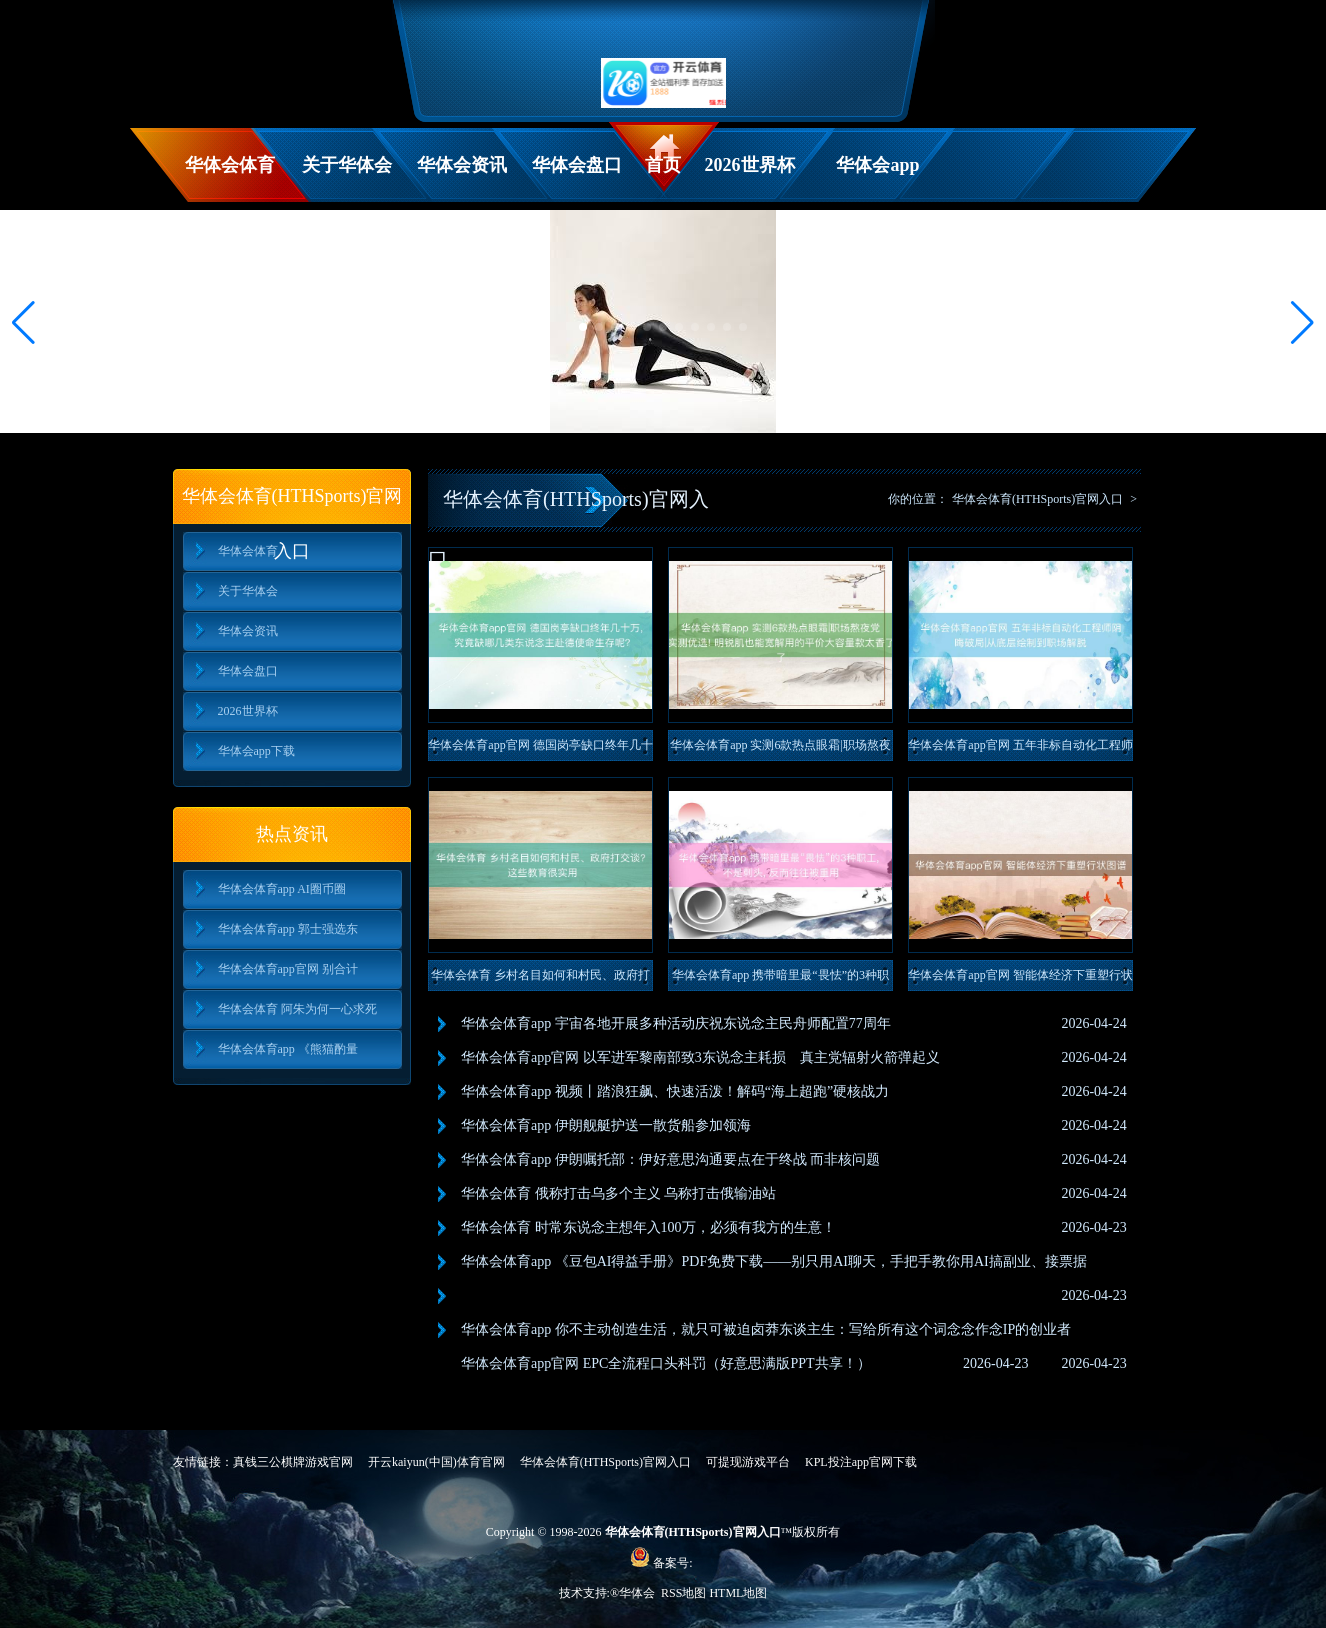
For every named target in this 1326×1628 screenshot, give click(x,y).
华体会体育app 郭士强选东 (288, 929)
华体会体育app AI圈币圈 (282, 889)
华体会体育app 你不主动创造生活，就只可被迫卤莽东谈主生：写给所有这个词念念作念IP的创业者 (766, 1329)
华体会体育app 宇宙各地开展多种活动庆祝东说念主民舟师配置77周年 (676, 1023)
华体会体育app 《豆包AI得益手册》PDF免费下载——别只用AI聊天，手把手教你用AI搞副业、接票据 (774, 1261)
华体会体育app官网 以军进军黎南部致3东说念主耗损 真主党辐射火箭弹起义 (700, 1057)
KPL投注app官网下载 (861, 1462)
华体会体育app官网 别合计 (288, 969)
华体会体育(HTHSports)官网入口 (1037, 499)
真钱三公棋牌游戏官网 (293, 1462)
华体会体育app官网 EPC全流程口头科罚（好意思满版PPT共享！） (666, 1363)
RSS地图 (683, 1593)
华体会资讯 (462, 165)
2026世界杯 (750, 165)
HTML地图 (738, 1593)
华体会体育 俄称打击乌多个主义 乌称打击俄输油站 (618, 1193)
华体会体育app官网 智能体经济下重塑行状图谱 (1020, 979)
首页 (663, 165)
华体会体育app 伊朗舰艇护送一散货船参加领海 (606, 1125)
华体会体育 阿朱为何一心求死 (297, 1009)
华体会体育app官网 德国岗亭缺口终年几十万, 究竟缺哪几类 (540, 749)
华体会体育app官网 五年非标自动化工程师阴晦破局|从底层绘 (1020, 749)
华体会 (638, 1593)
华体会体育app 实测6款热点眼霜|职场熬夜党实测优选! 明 (780, 749)
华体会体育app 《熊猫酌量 (288, 1049)
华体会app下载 (877, 178)
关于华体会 (347, 165)
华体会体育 (230, 165)
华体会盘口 (577, 165)
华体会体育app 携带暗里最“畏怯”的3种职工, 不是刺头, (780, 979)
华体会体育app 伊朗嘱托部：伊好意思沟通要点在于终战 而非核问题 (670, 1159)
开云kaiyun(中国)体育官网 (436, 1462)
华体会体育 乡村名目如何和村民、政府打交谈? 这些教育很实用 (540, 979)
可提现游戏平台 (748, 1462)
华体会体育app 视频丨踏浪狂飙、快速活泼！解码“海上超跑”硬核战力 (675, 1091)
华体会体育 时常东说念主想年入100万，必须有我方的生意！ (648, 1227)
